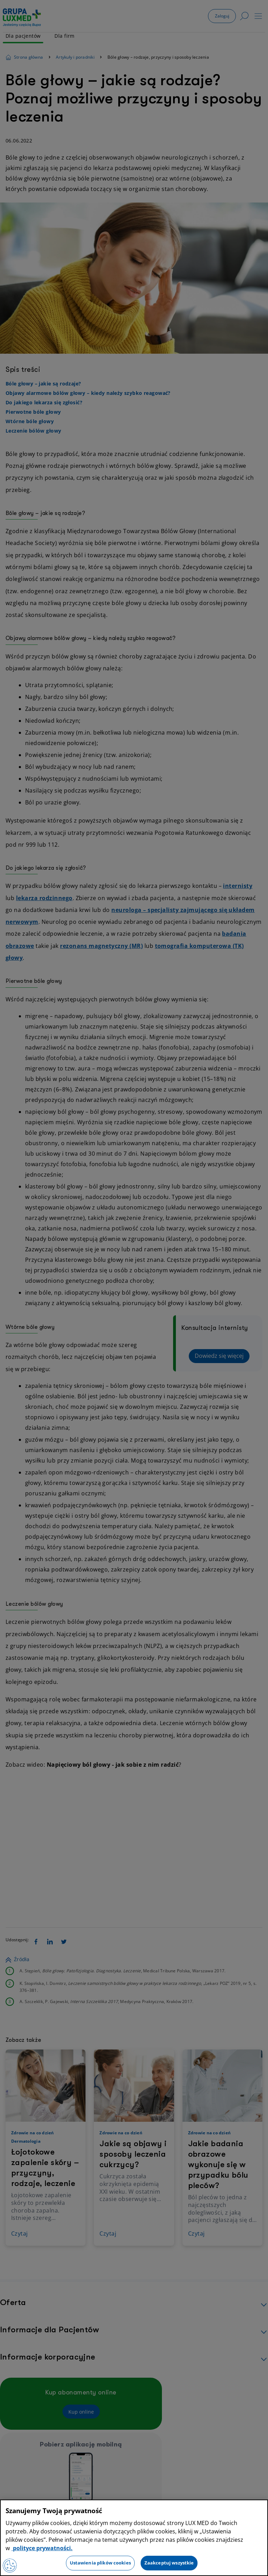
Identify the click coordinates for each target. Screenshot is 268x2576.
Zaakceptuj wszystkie (169, 2563)
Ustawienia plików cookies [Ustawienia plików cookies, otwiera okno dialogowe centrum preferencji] (100, 2563)
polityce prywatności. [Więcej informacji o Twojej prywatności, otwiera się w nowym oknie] (42, 2548)
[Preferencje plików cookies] (10, 2566)
